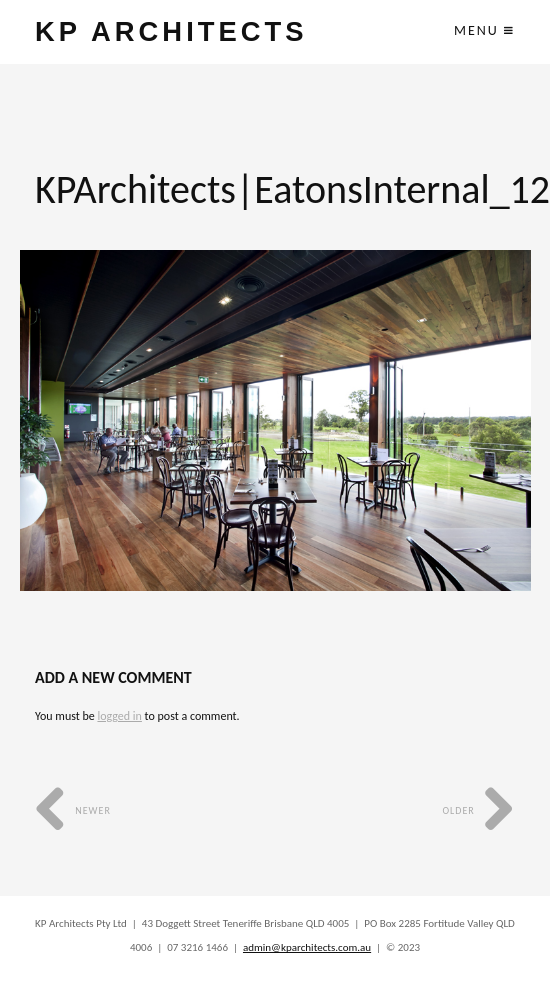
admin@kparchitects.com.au (307, 947)
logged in (119, 716)
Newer (73, 810)
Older (478, 810)
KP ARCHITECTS (171, 31)
